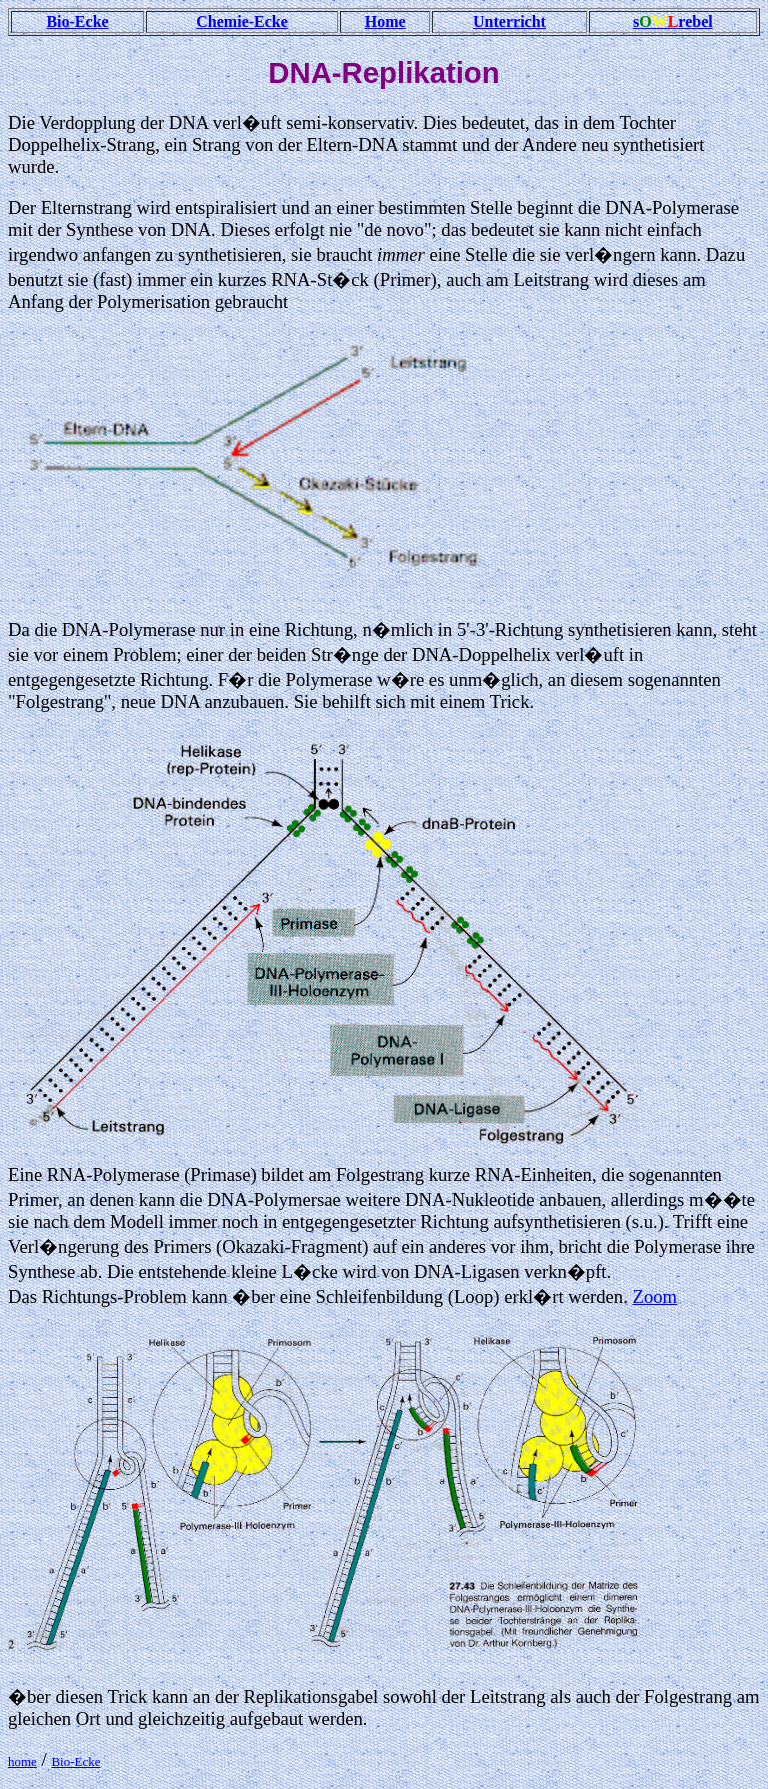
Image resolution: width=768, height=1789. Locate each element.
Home (385, 21)
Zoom (654, 1296)
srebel (673, 21)
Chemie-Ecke (242, 21)
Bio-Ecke (77, 21)
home (22, 1761)
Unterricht (509, 21)
